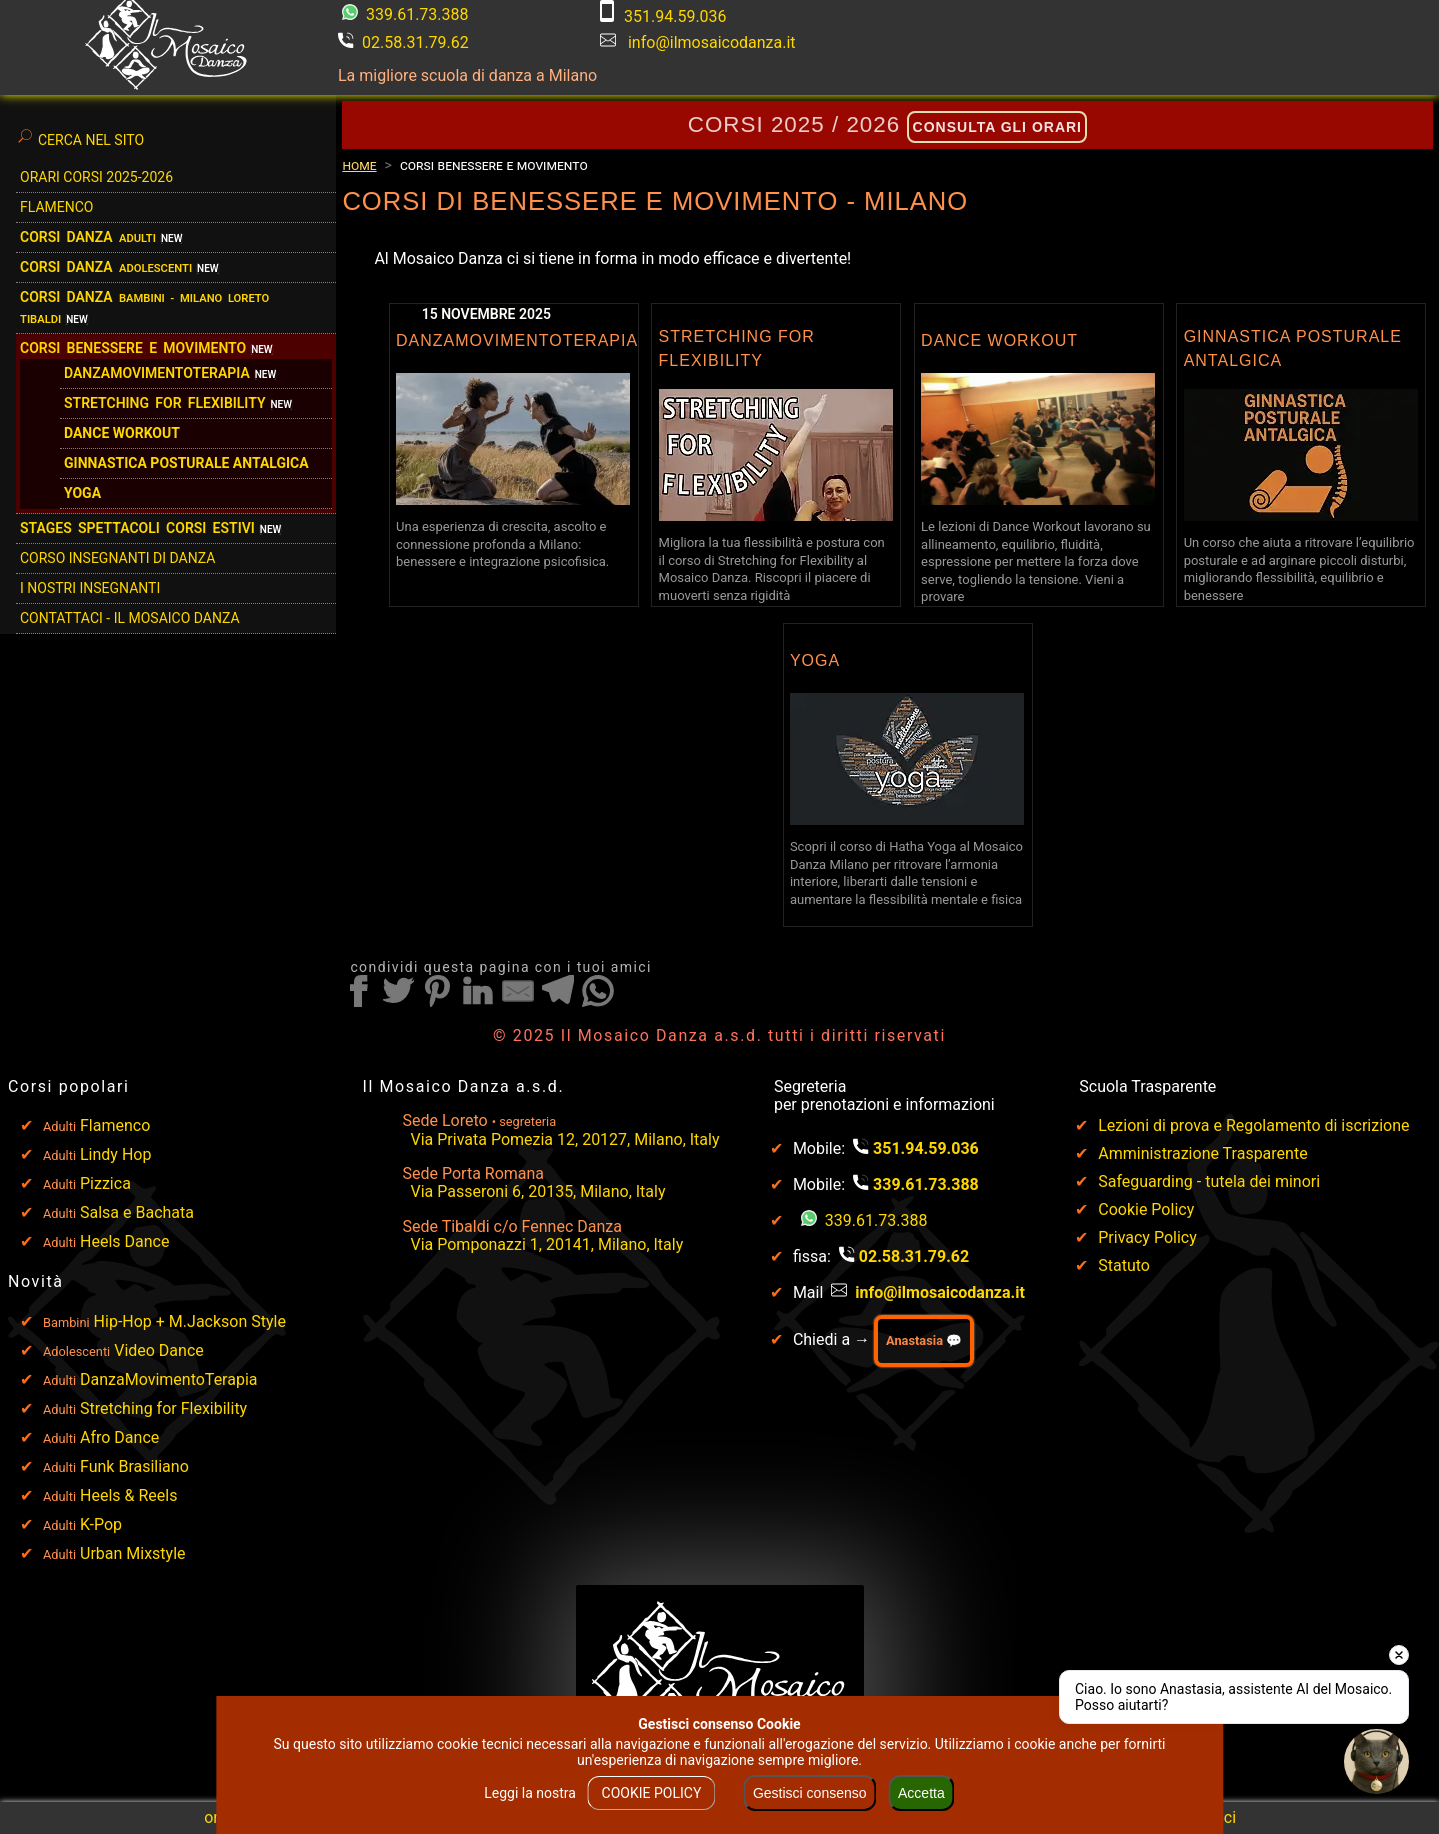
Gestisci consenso (810, 1793)
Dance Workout (122, 433)
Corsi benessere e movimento (133, 348)
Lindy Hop (115, 1154)
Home (359, 165)
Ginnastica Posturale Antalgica (186, 463)
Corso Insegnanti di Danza (117, 558)
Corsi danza (106, 267)
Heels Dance (124, 1241)
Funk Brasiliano (134, 1466)
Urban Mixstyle (133, 1553)
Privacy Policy (1147, 1237)
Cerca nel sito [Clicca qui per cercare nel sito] (80, 137)
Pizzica (105, 1183)
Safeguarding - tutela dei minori (1209, 1181)
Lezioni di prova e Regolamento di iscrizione (1253, 1125)
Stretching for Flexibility (163, 1408)
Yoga (82, 493)
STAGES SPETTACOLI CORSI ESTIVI (137, 528)
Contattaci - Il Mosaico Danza (130, 618)
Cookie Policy (1146, 1209)
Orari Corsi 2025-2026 (96, 177)
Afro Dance (119, 1437)
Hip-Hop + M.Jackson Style (190, 1321)
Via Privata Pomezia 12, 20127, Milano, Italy (565, 1139)
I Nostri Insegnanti (90, 588)
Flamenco (56, 207)
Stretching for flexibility (165, 403)
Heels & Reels (128, 1495)
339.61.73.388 (405, 14)
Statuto (1124, 1265)
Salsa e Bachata (137, 1212)
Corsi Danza (88, 237)
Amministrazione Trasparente (1202, 1153)
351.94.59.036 (663, 16)
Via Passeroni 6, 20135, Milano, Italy (538, 1191)
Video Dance (159, 1350)
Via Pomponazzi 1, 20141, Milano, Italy (547, 1244)
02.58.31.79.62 (403, 42)
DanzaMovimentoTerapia (157, 373)
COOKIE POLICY (652, 1793)
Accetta (921, 1793)
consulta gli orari (997, 127)
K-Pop (101, 1524)
